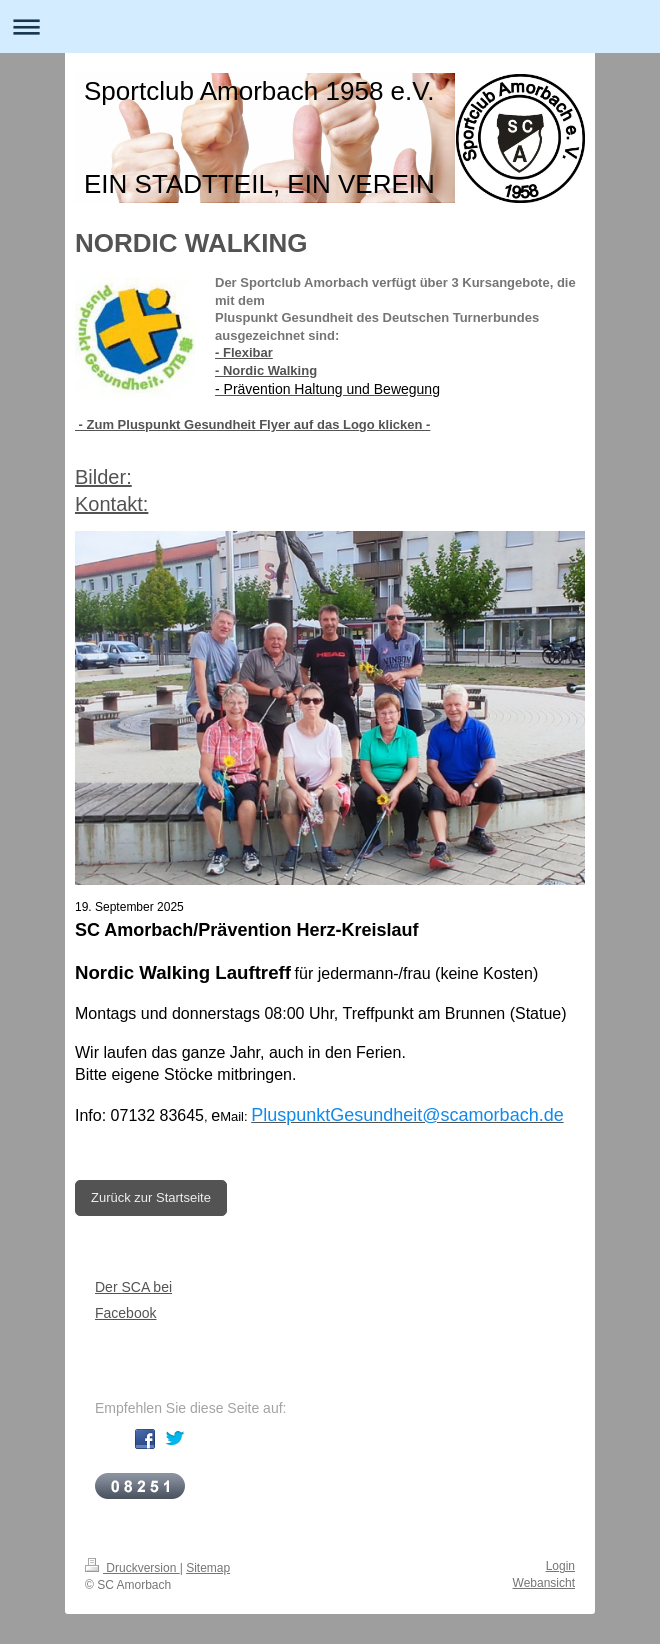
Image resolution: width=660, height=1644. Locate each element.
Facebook (125, 1313)
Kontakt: (111, 504)
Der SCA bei (133, 1287)
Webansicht (544, 1583)
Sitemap (208, 1568)
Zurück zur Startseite (151, 1197)
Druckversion (132, 1568)
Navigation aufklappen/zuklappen (330, 26)
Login (560, 1566)
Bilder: (103, 477)
